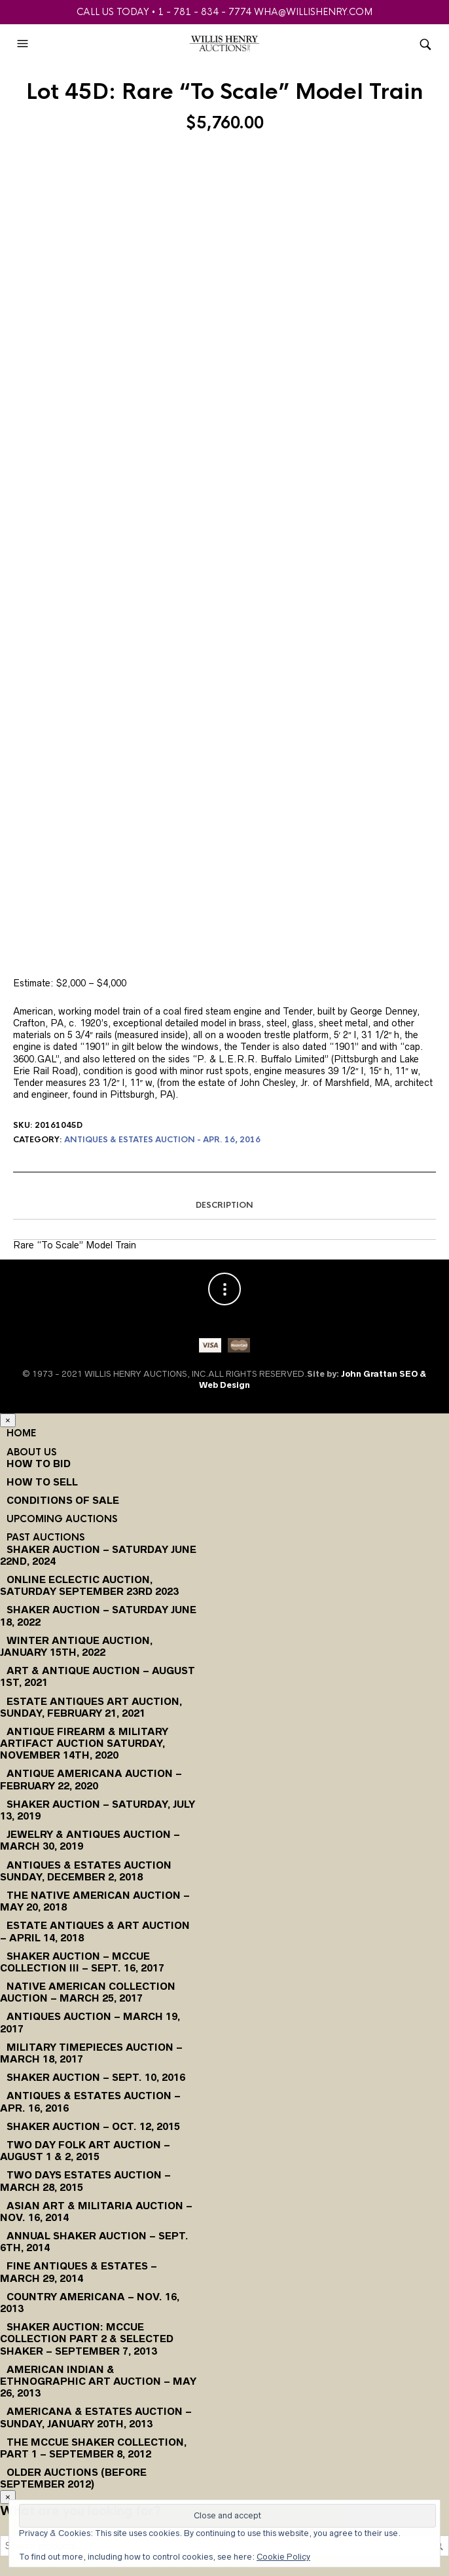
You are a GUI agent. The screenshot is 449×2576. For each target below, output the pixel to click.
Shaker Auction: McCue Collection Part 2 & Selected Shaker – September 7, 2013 (86, 2338)
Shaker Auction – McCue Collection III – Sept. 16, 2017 (82, 1962)
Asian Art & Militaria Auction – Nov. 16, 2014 (96, 2211)
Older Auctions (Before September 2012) (73, 2478)
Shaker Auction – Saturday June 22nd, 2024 (98, 1555)
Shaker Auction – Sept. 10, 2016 (96, 2077)
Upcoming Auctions (62, 1519)
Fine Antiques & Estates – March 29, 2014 (78, 2271)
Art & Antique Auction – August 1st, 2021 (97, 1676)
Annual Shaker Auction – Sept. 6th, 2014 (94, 2241)
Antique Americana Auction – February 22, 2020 (91, 1779)
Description (224, 1205)
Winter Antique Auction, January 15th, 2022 (76, 1646)
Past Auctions (45, 1537)
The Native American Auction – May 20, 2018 (95, 1901)
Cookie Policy (283, 2557)
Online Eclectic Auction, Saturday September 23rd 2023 (89, 1585)
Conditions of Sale (63, 1500)
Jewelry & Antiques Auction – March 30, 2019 (90, 1840)
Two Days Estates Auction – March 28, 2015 (85, 2180)
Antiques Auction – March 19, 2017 (90, 2022)
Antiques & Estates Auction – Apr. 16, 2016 (90, 2101)
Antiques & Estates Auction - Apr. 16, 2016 (162, 1139)
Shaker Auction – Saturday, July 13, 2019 (97, 1810)
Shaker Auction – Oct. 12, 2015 (93, 2126)
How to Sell (42, 1481)
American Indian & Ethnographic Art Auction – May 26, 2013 (98, 2381)
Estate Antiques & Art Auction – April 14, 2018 (95, 1931)
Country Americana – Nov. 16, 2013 (89, 2302)
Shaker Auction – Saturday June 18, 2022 (98, 1615)
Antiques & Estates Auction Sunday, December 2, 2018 (85, 1870)
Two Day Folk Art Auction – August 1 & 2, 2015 (85, 2150)
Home (21, 1433)
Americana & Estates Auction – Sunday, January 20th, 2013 (96, 2417)
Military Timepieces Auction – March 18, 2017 (91, 2053)
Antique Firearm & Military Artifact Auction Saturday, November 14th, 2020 (84, 1743)
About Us (31, 1452)
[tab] (224, 1206)
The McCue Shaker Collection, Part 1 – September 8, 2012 (93, 2447)
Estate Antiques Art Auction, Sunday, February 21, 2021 (91, 1707)
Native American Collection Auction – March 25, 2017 (87, 1992)
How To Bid (39, 1463)
